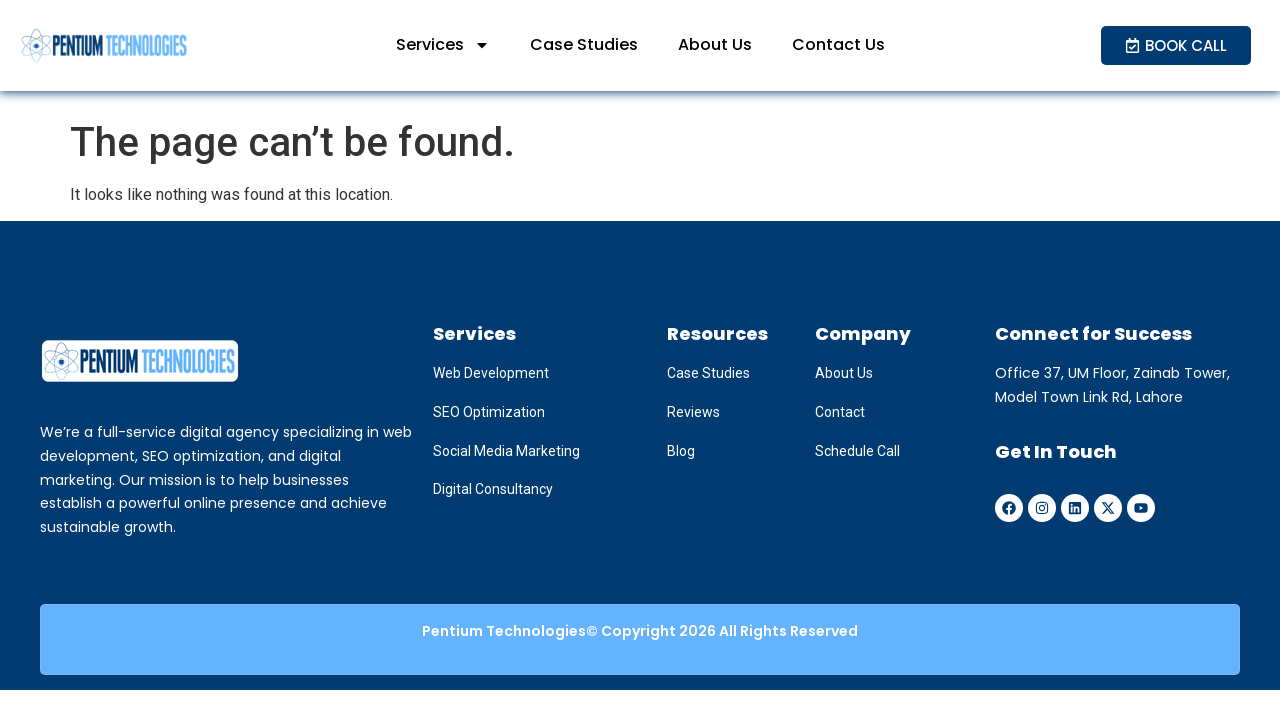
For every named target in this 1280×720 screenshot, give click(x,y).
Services (443, 45)
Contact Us (838, 44)
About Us (715, 44)
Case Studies (584, 44)
